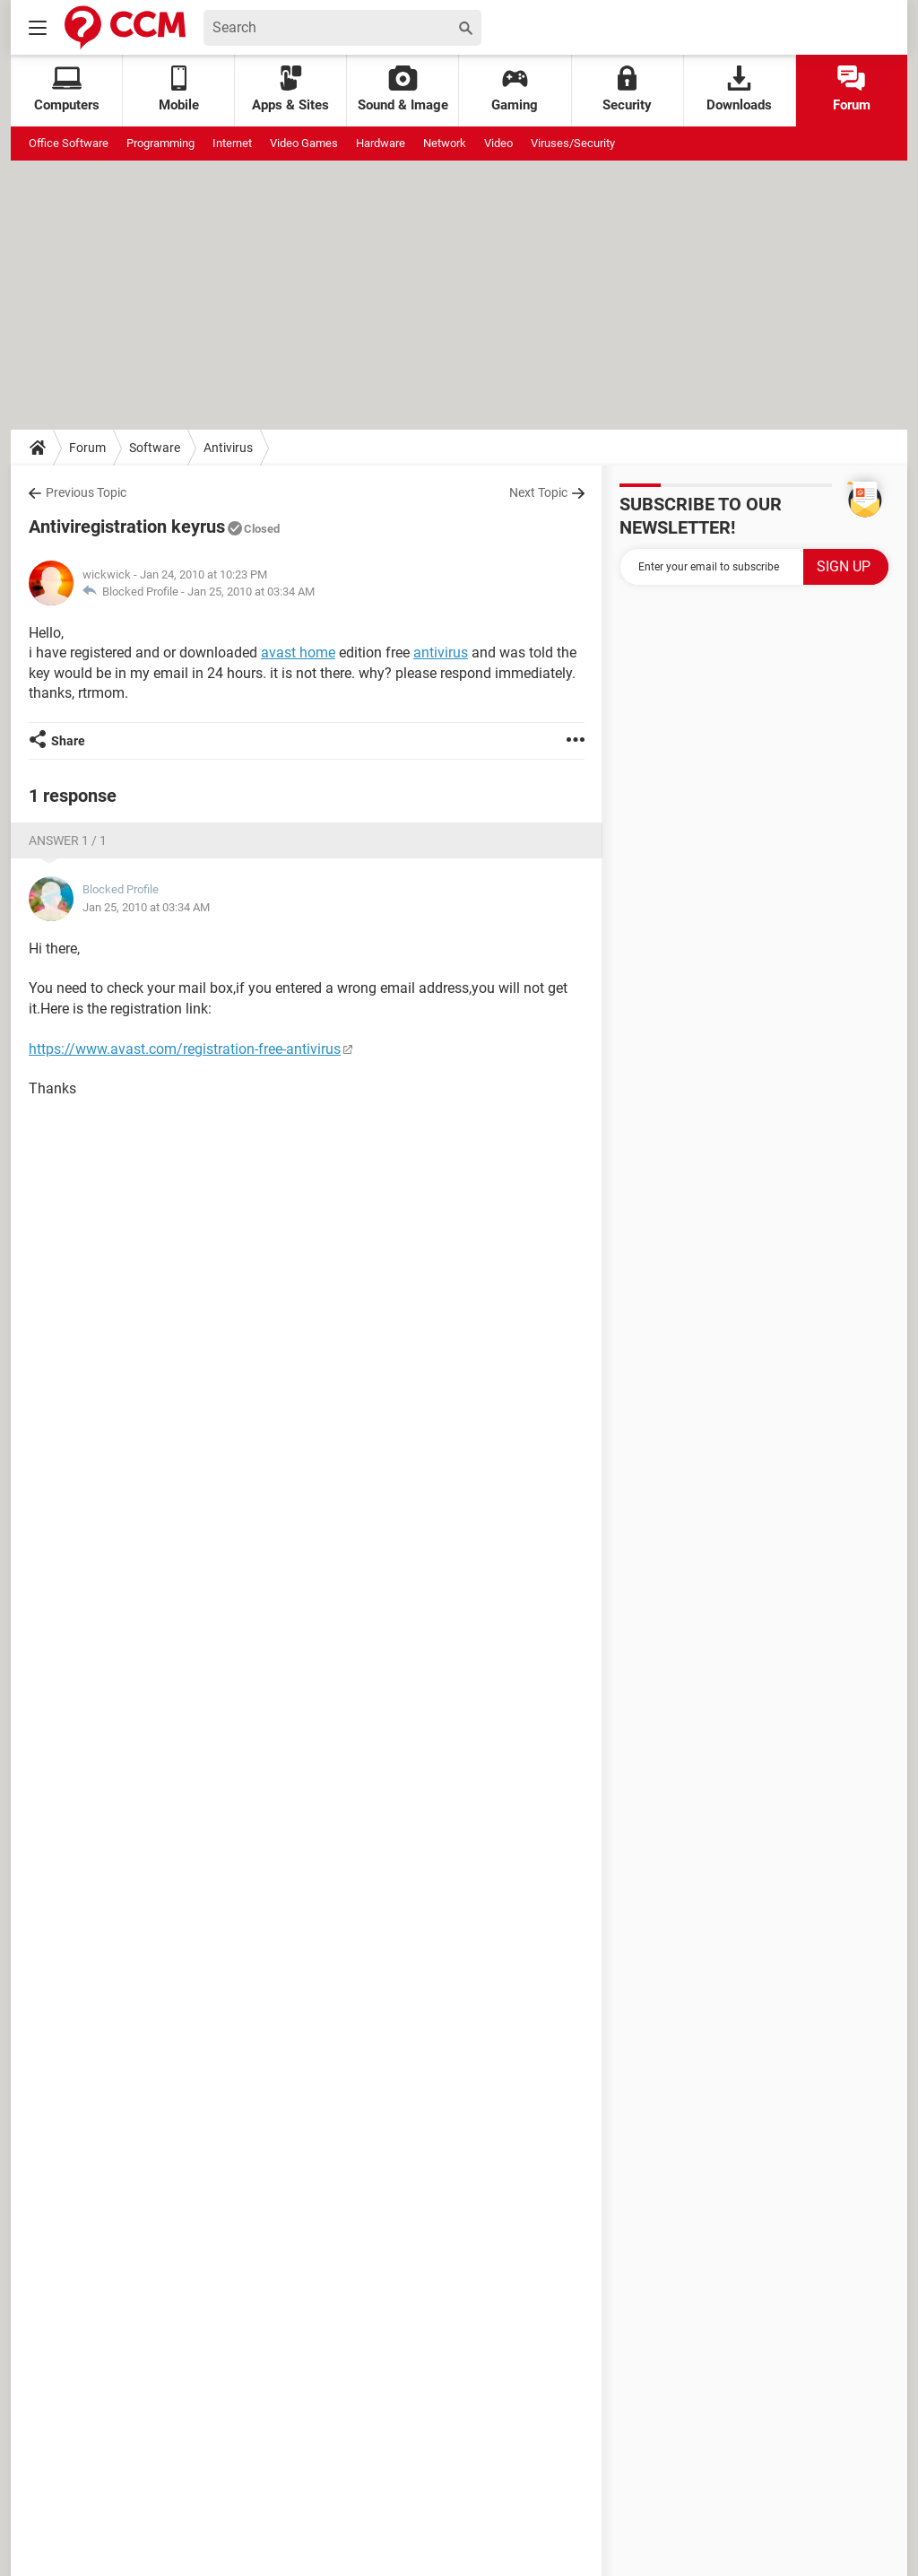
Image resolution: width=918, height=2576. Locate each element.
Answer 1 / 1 (68, 840)
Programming (160, 143)
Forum (851, 89)
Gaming (514, 89)
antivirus (440, 652)
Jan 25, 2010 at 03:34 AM (251, 591)
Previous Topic (86, 492)
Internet (232, 143)
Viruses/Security (573, 143)
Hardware (380, 143)
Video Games (304, 143)
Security (627, 89)
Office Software (68, 143)
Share (68, 741)
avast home (298, 652)
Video (498, 143)
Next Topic (538, 492)
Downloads (739, 89)
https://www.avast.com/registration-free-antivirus (185, 1048)
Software (154, 447)
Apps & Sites (290, 89)
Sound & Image (403, 89)
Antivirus (228, 447)
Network (444, 143)
